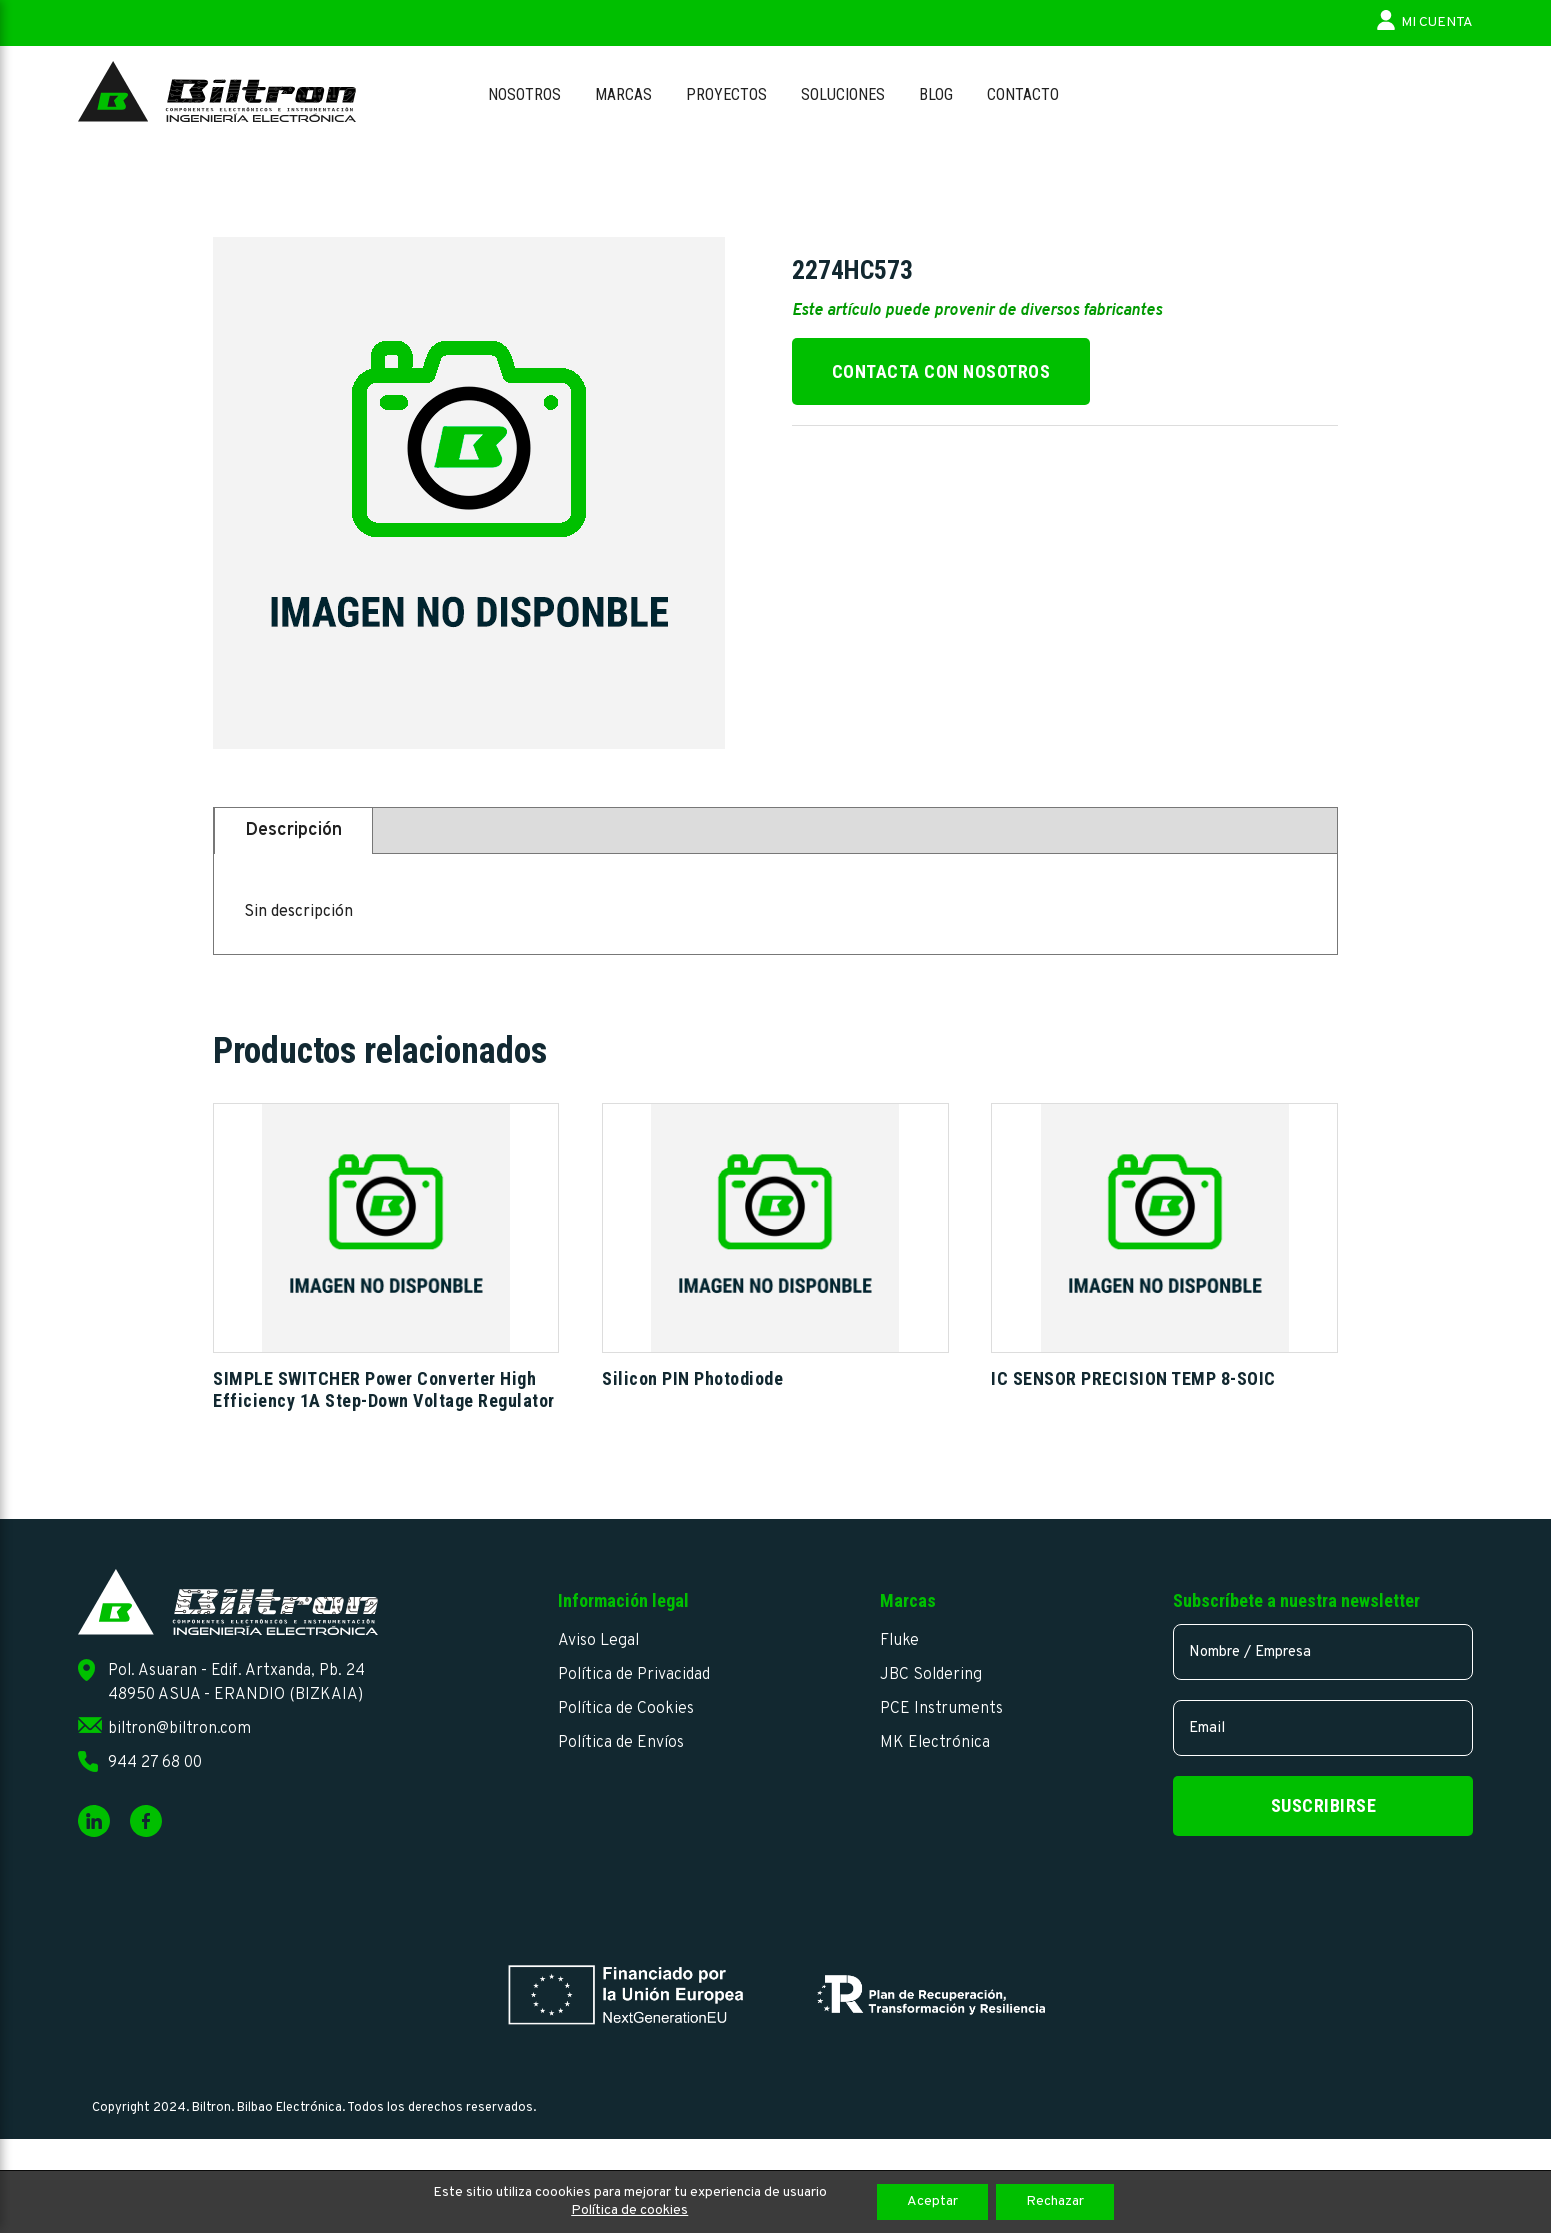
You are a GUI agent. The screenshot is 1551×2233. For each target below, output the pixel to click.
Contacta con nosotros (941, 371)
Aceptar (932, 2201)
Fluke (899, 1641)
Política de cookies (629, 2210)
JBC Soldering (931, 1675)
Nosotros (524, 94)
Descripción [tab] (293, 830)
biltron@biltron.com (179, 1729)
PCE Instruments (941, 1709)
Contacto (1023, 94)
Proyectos (726, 94)
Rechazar (1055, 2201)
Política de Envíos (621, 1743)
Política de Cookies (626, 1709)
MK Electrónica (935, 1743)
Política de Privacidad (634, 1675)
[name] (1323, 1652)
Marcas (623, 94)
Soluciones (843, 94)
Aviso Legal (598, 1641)
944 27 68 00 (155, 1763)
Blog (936, 94)
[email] (1323, 1728)
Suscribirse (1324, 1805)
